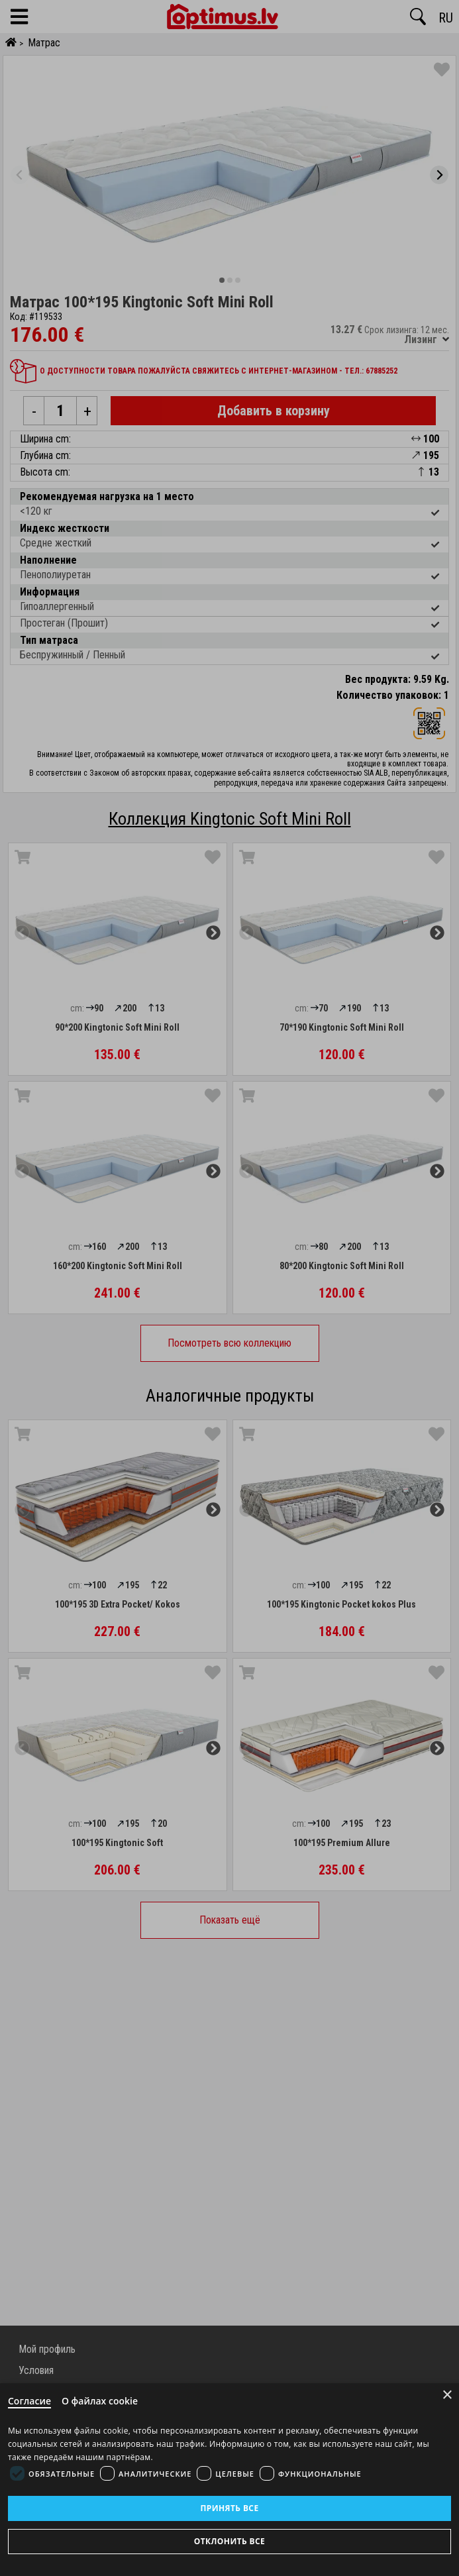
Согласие (29, 2401)
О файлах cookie (100, 2401)
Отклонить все (229, 2541)
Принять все (229, 2508)
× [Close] (447, 2395)
